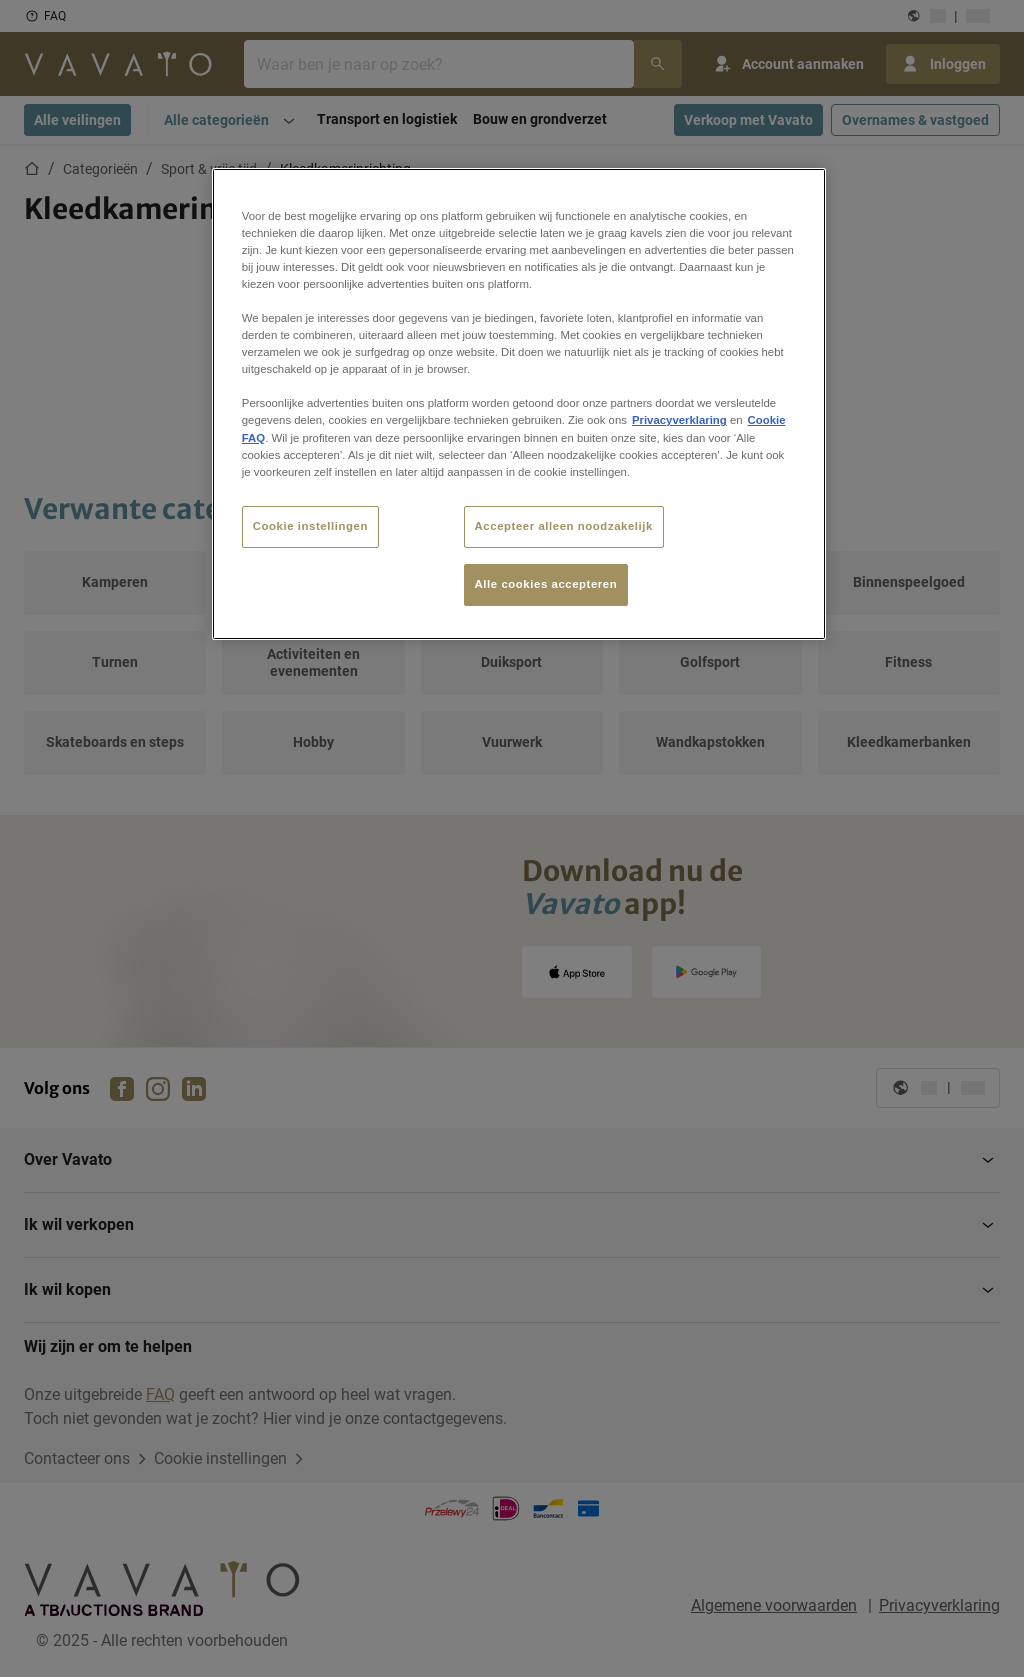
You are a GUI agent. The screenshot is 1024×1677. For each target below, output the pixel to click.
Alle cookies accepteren (546, 584)
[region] (519, 404)
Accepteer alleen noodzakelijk (564, 526)
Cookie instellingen (310, 526)
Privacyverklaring (679, 420)
